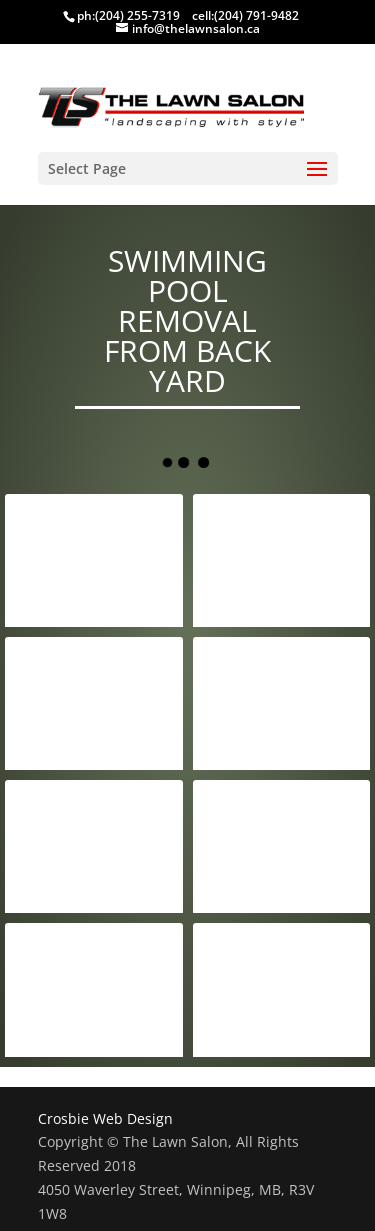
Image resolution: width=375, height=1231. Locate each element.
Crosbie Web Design (105, 1118)
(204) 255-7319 (137, 15)
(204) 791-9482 (256, 15)
